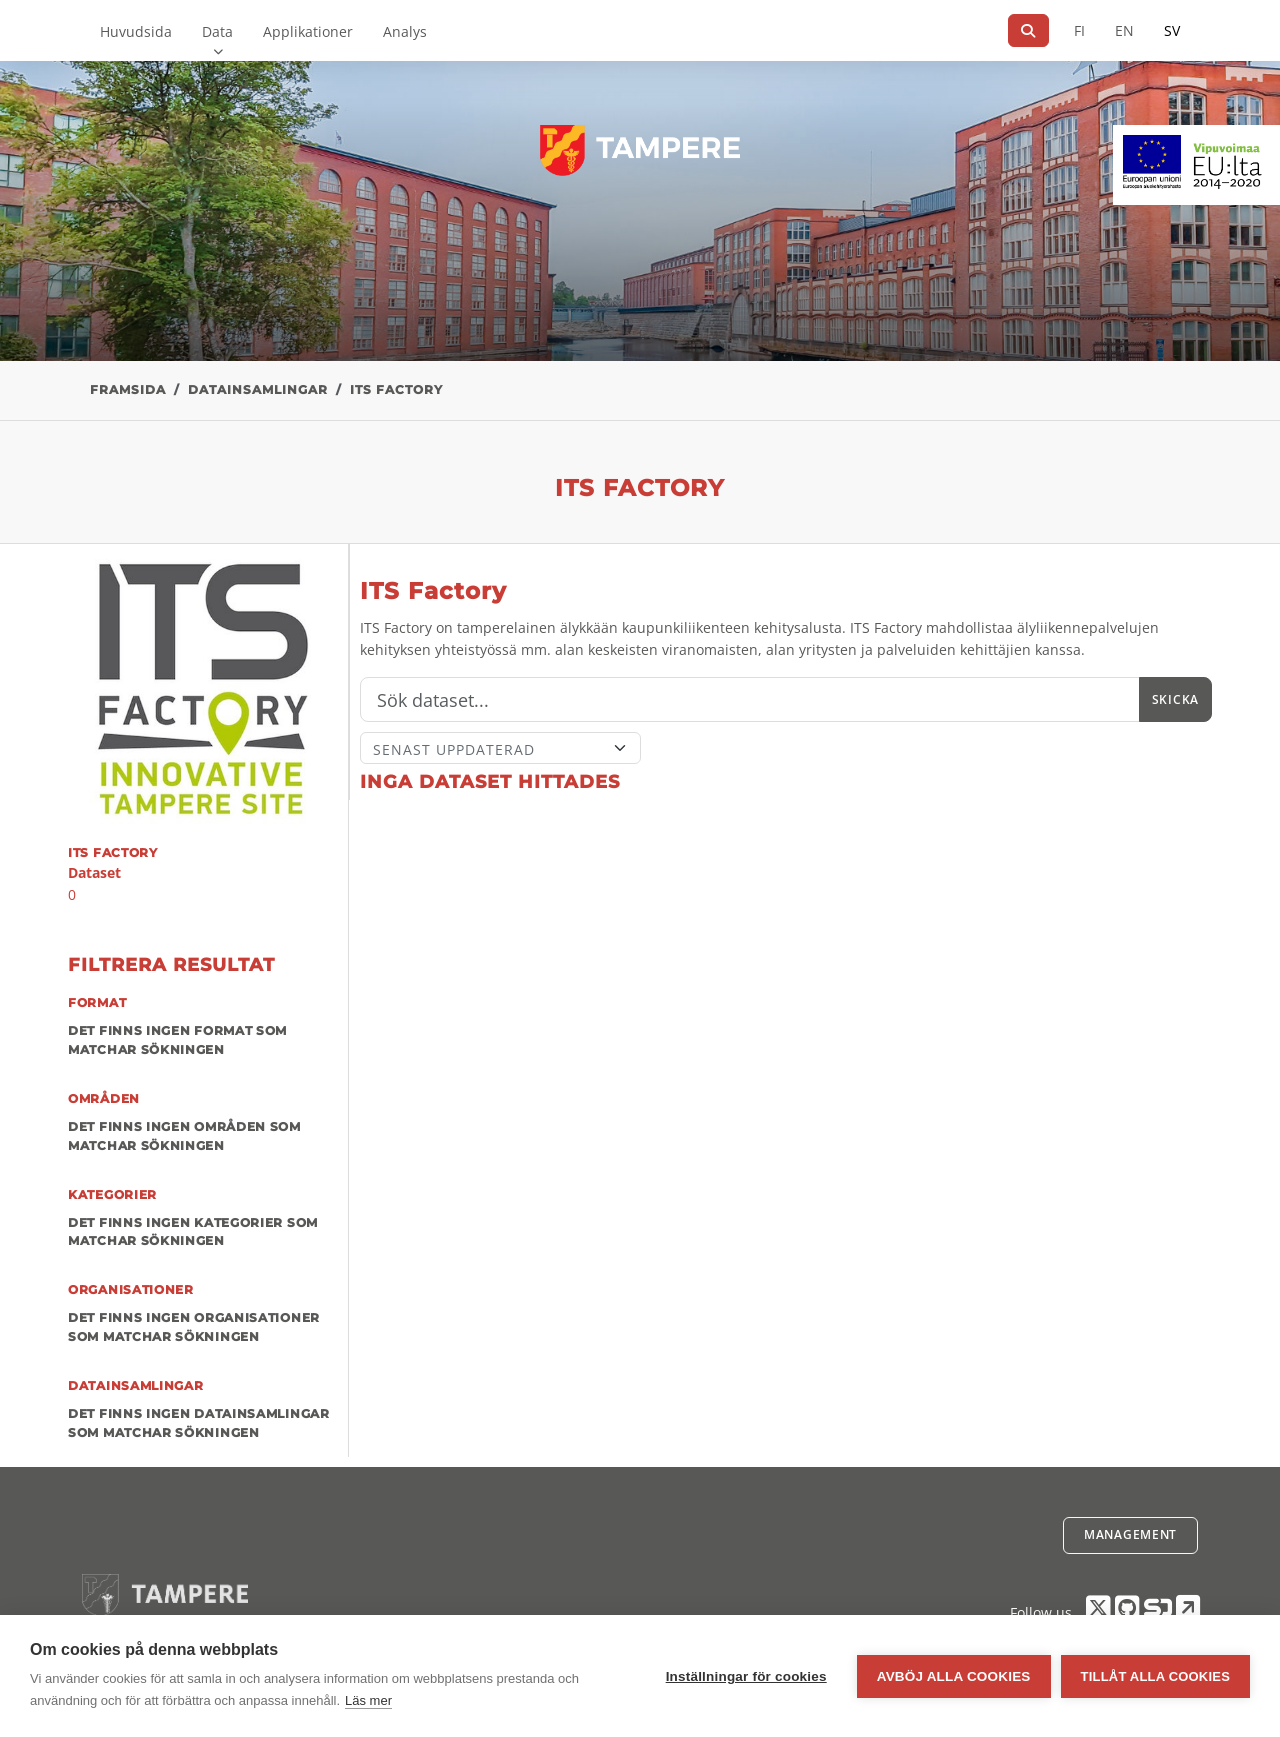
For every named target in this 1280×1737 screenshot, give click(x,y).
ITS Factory (396, 389)
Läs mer (368, 1700)
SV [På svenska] (1172, 30)
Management (1130, 1534)
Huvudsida (136, 31)
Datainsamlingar (258, 389)
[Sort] (500, 748)
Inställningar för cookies (746, 1676)
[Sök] (1028, 30)
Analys (405, 31)
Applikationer (308, 31)
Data (217, 31)
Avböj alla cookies (954, 1676)
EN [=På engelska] (1124, 30)
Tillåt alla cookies (1155, 1676)
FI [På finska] (1079, 30)
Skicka (1175, 699)
